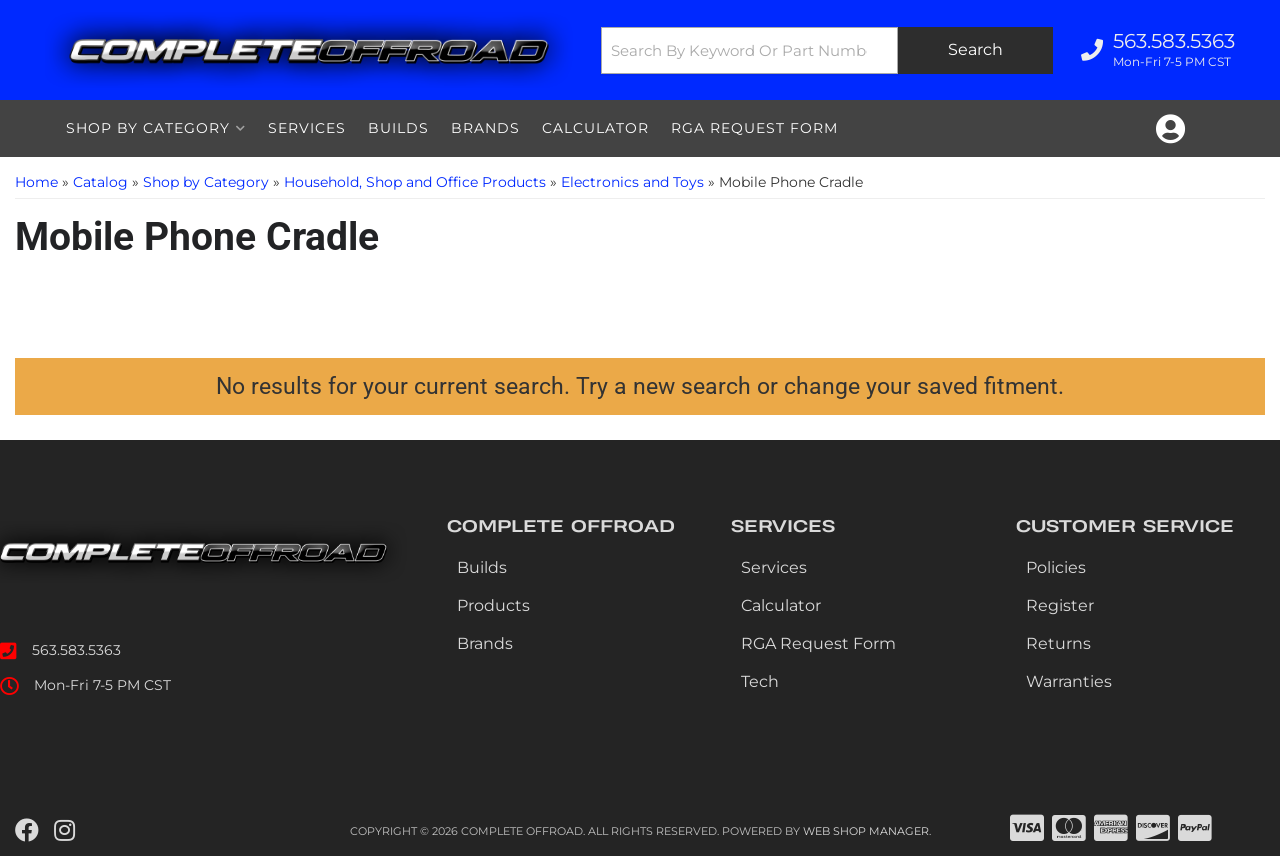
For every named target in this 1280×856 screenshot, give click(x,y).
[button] (827, 50)
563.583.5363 (76, 650)
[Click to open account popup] (1170, 129)
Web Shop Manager (866, 831)
